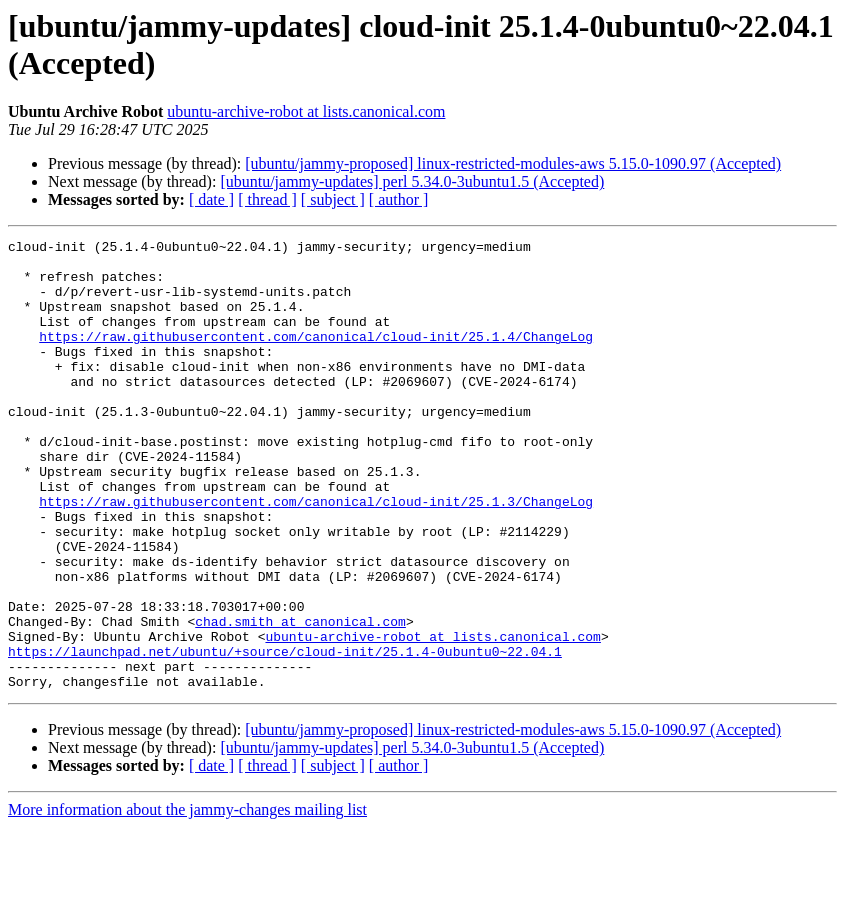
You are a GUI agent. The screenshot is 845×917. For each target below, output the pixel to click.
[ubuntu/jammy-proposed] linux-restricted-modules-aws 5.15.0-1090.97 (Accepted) (513, 163)
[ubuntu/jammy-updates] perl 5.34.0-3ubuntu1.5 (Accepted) (412, 181)
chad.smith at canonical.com (300, 699)
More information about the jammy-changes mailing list (187, 899)
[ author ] (399, 199)
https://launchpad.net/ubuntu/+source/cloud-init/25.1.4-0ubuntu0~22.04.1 (285, 735)
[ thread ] (267, 199)
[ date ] (211, 199)
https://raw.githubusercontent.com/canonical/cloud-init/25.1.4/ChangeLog (316, 357)
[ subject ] (333, 199)
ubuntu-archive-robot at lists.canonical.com (306, 111)
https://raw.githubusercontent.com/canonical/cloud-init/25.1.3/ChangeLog (316, 555)
